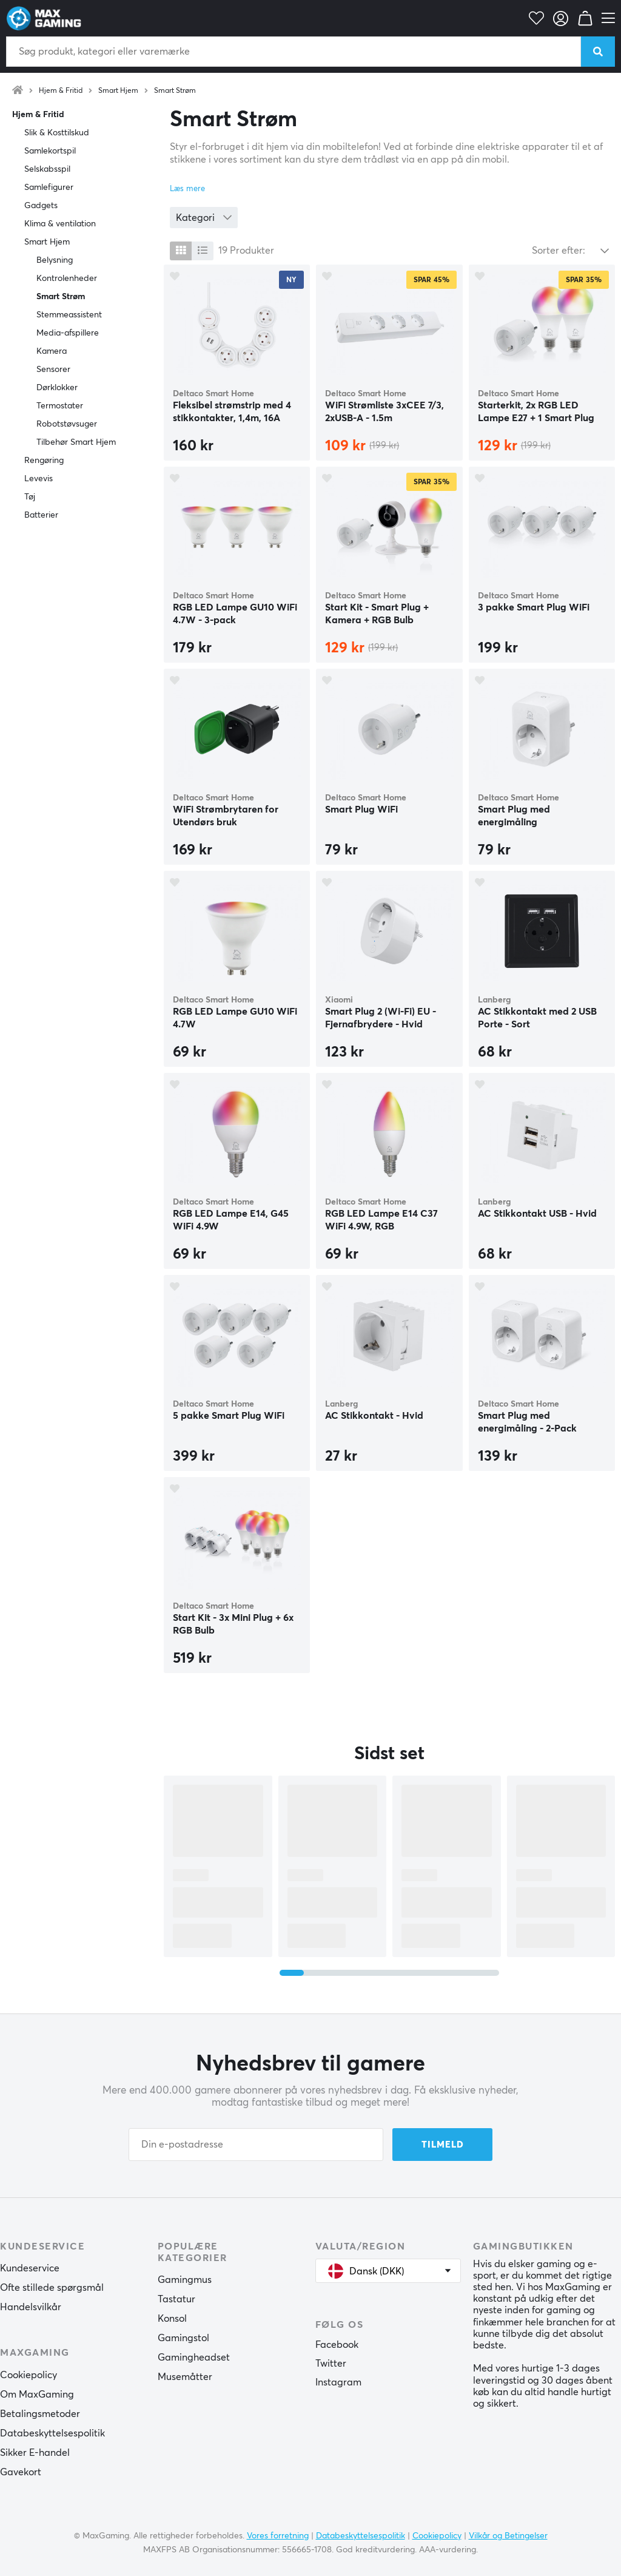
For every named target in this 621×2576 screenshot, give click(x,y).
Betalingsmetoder (40, 2414)
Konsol (172, 2319)
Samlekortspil (50, 151)
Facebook (336, 2345)
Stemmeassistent (69, 315)
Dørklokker (57, 388)
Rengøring (44, 460)
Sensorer (53, 369)
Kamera (51, 351)
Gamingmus (185, 2280)
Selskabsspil (47, 169)
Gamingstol (183, 2338)
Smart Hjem (118, 91)
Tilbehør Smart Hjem (76, 442)
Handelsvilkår (30, 2307)
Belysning (54, 260)
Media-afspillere (67, 333)
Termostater (59, 406)
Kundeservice (29, 2268)
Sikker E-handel (35, 2453)
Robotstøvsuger (66, 424)
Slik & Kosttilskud (56, 133)
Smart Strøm (175, 91)
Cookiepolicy (28, 2375)
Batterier (41, 515)
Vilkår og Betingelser (508, 2536)
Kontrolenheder (66, 278)
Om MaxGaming (37, 2394)
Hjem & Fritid (60, 91)
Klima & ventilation (60, 224)
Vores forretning (278, 2536)
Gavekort (20, 2472)
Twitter (330, 2363)
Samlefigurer (48, 187)
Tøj (29, 497)
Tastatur (176, 2299)
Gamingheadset (194, 2357)
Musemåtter (185, 2377)
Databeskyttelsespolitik (52, 2433)
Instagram (338, 2382)
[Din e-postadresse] (256, 2144)
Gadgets (41, 205)
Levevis (38, 479)
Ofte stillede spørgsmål (52, 2288)
